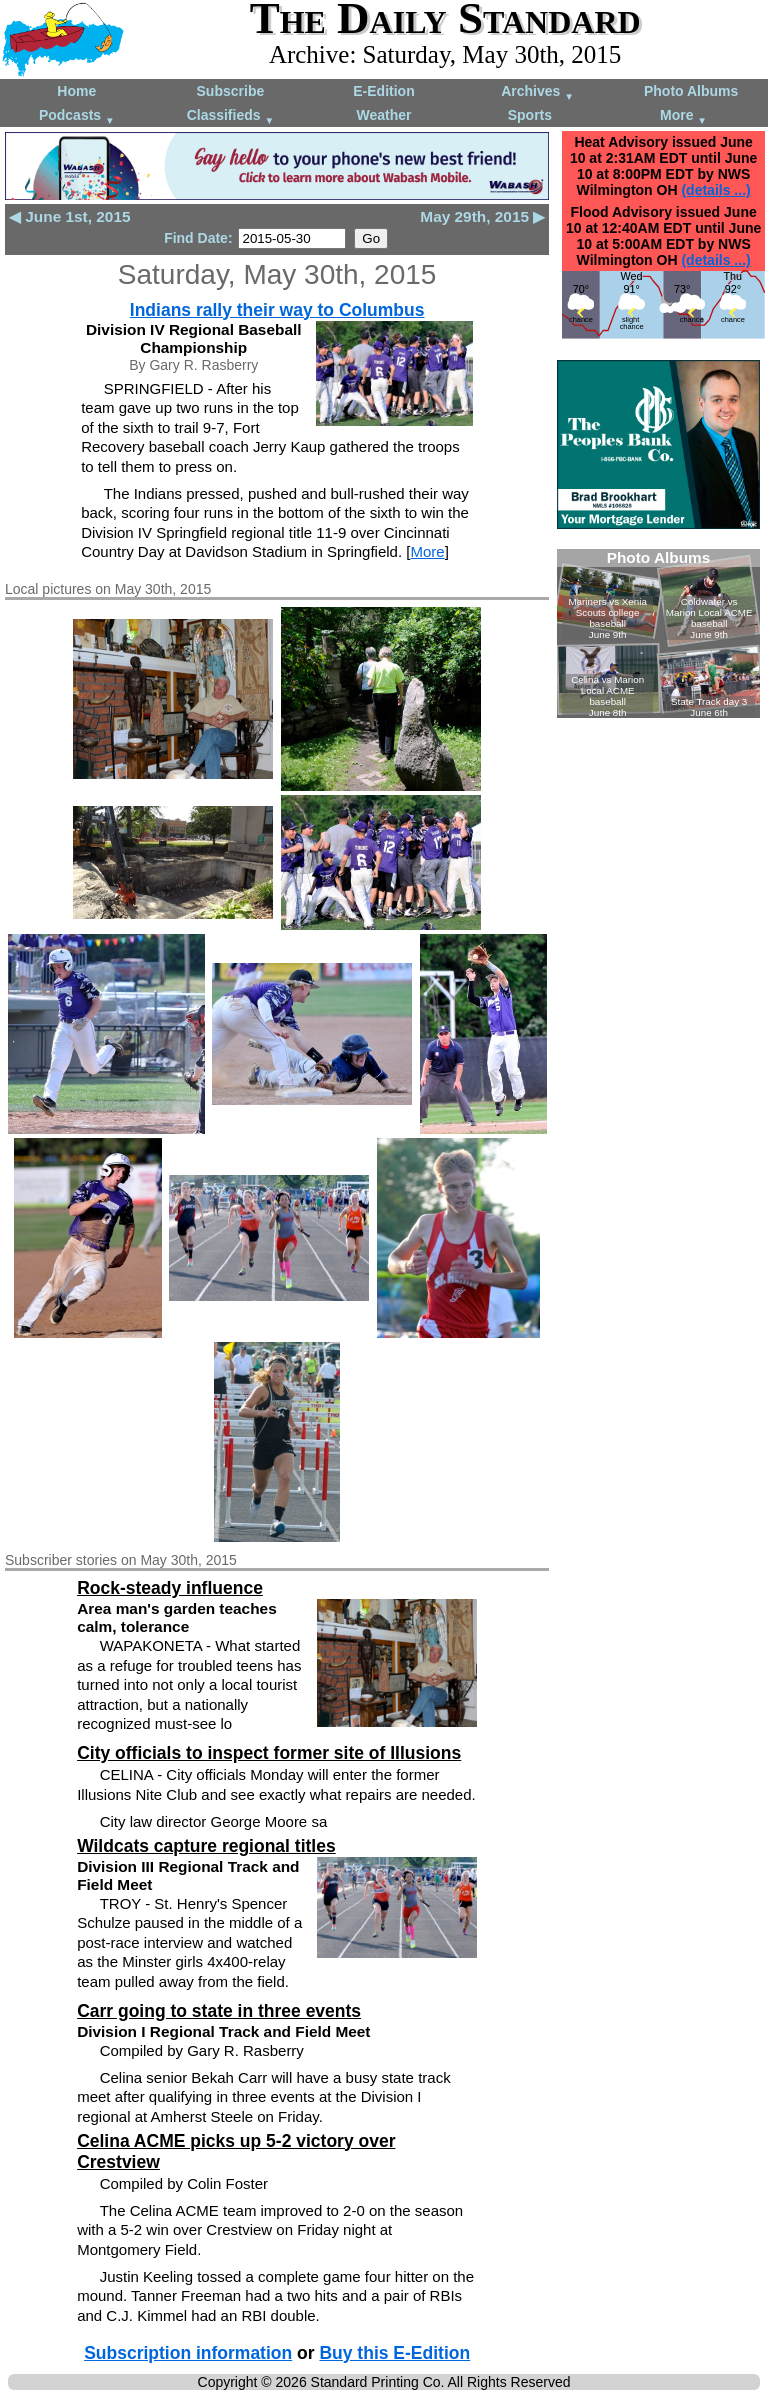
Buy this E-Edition (394, 2353)
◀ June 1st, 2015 (70, 216)
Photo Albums (691, 91)
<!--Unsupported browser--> (658, 633)
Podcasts (77, 116)
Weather (383, 115)
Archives (537, 92)
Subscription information (188, 2353)
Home (76, 91)
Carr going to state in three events (219, 2011)
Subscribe (231, 91)
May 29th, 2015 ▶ (482, 216)
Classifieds (231, 116)
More (683, 116)
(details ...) (715, 190)
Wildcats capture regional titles (206, 1846)
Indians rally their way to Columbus (277, 310)
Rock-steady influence (170, 1588)
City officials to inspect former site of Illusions (269, 1753)
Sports (530, 115)
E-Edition (383, 91)
